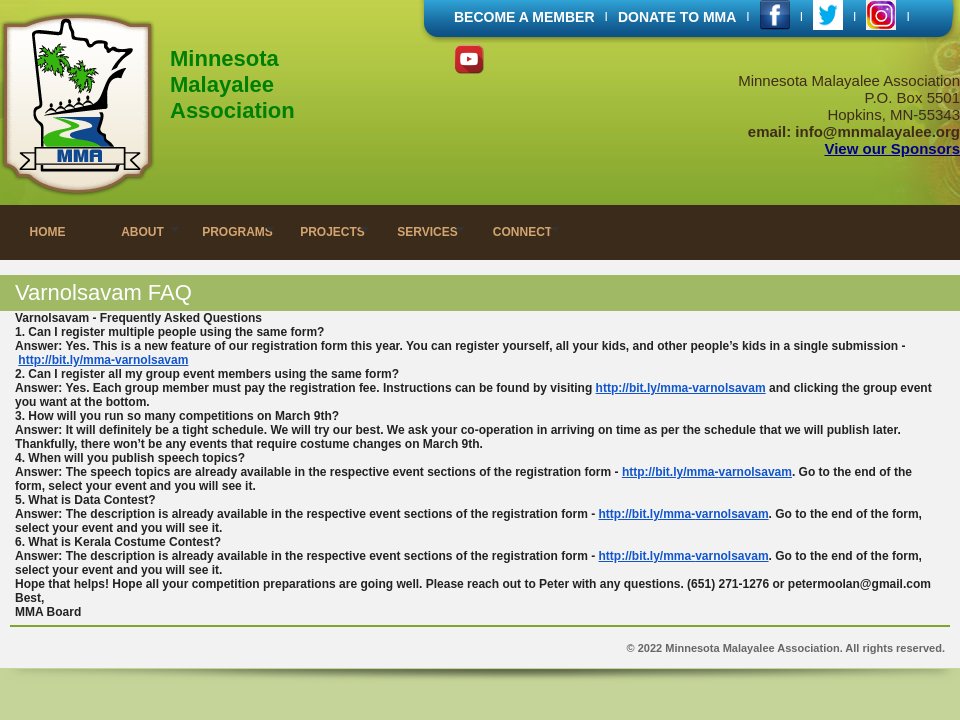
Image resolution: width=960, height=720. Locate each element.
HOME (48, 232)
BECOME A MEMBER (524, 17)
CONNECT (522, 232)
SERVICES (427, 232)
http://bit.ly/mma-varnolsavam (103, 360)
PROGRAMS (237, 232)
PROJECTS (332, 232)
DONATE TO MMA (677, 17)
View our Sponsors (892, 148)
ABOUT (142, 232)
